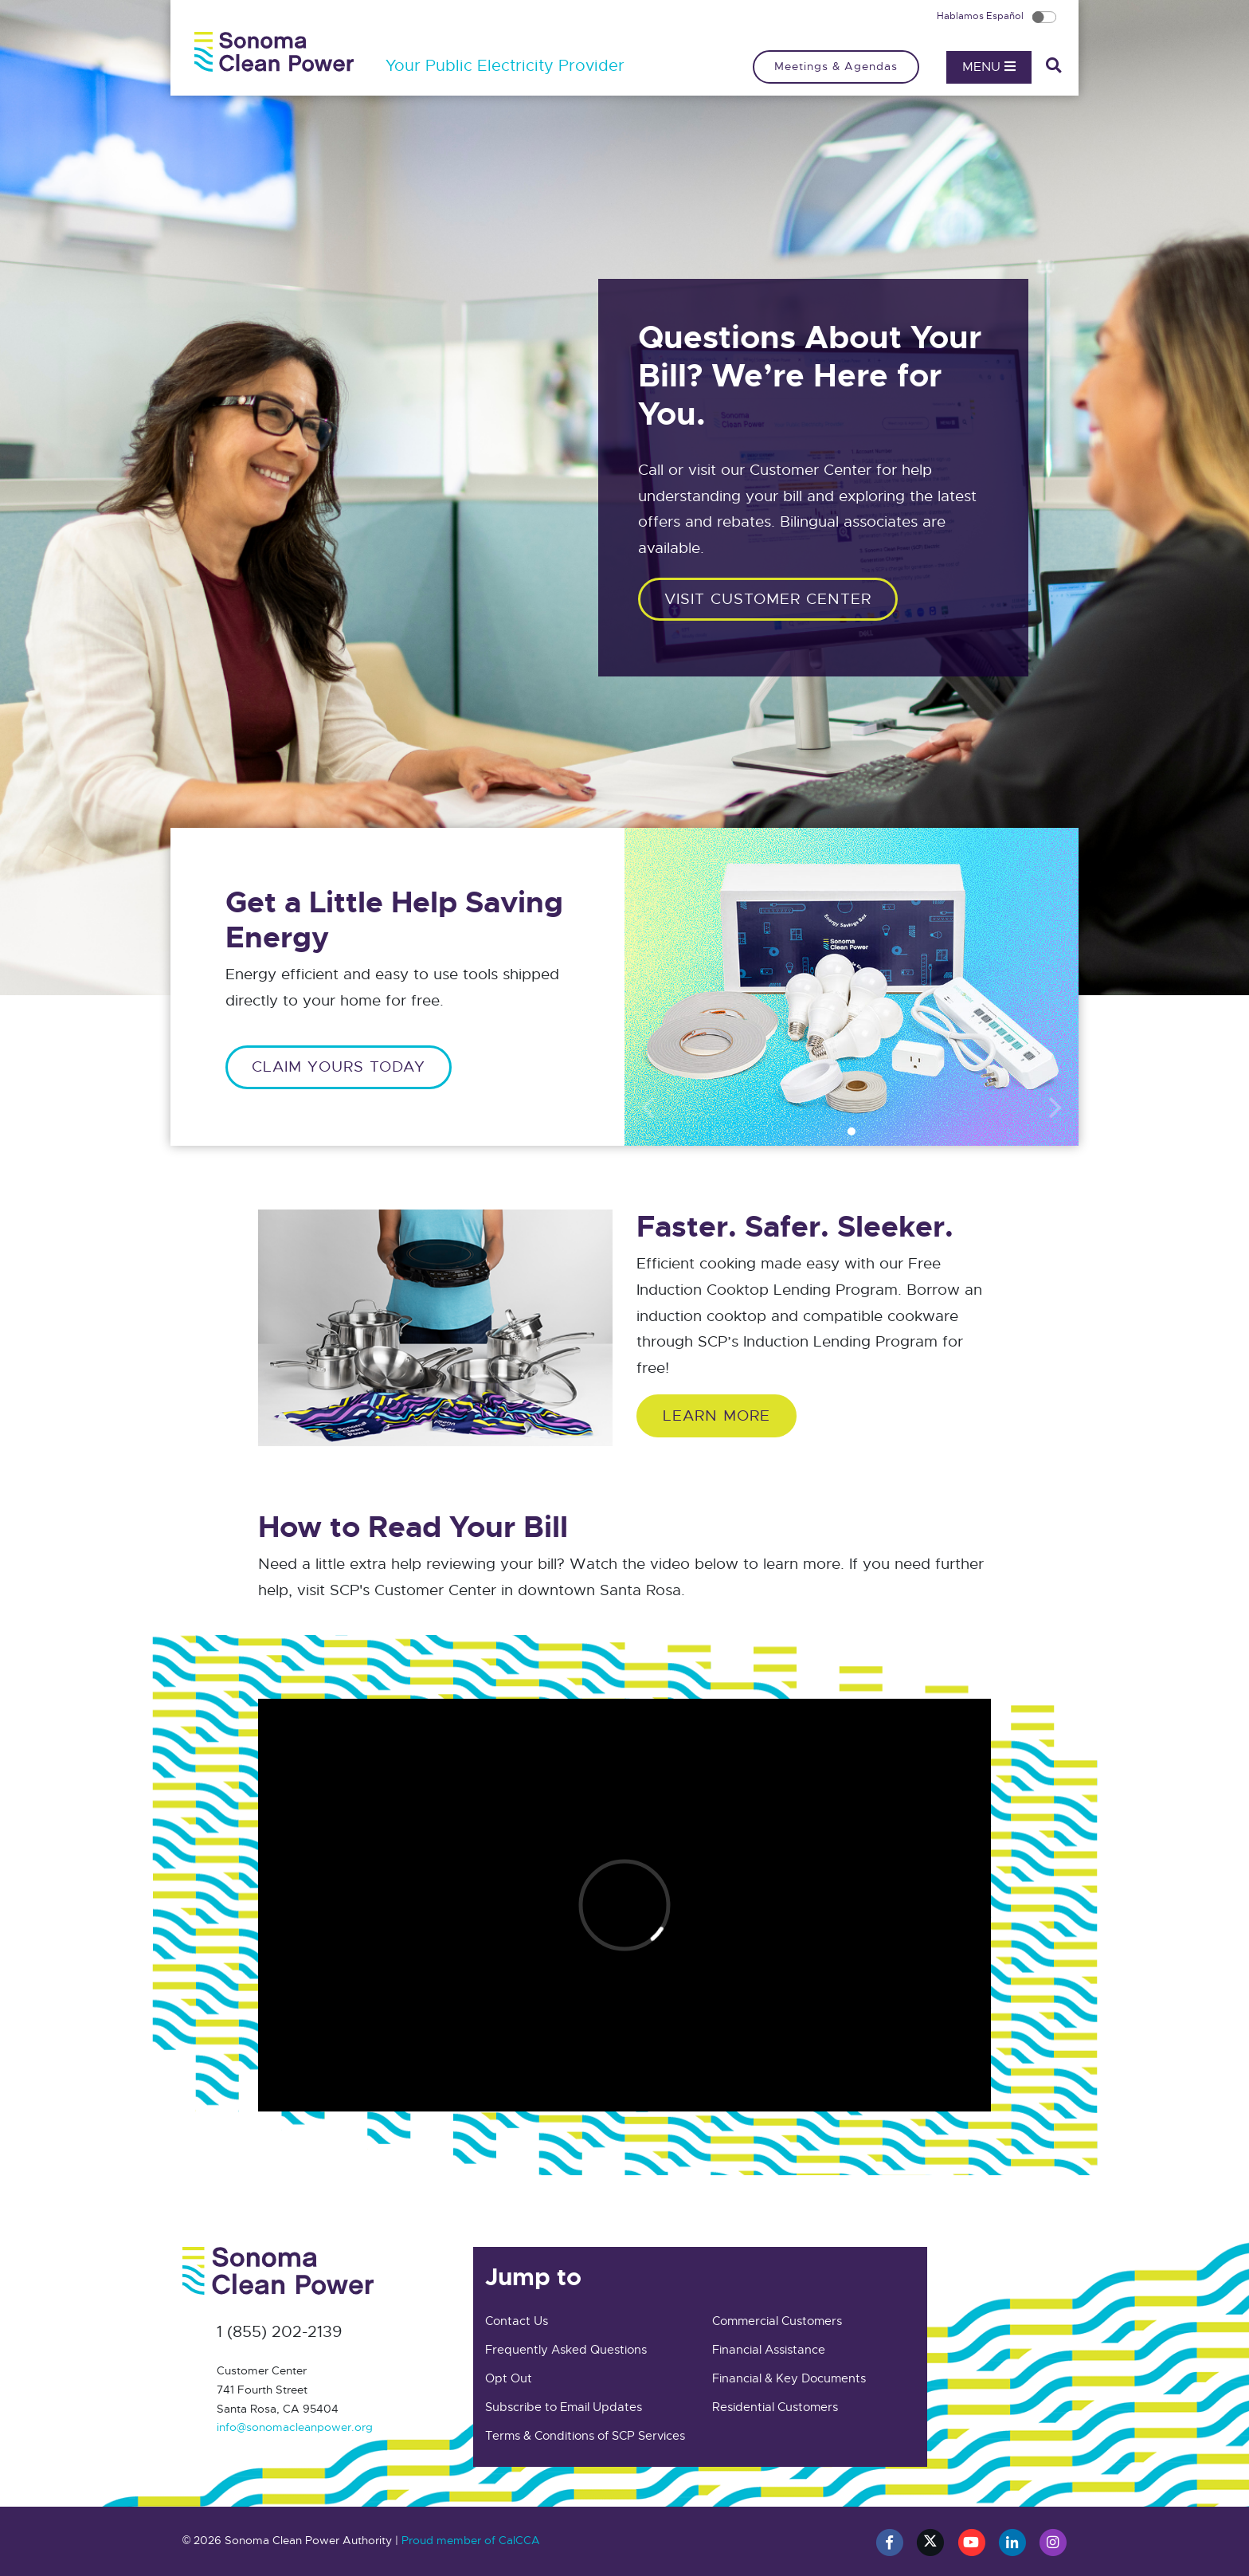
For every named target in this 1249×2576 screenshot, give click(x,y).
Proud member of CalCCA (470, 2540)
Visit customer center (767, 599)
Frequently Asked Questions (566, 2350)
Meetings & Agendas (836, 66)
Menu (989, 67)
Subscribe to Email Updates (563, 2407)
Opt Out (508, 2378)
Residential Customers (775, 2407)
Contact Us (516, 2321)
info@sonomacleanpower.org (295, 2427)
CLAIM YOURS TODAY (338, 1066)
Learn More (716, 1415)
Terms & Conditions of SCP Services (585, 2436)
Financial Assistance (768, 2350)
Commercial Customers (777, 2321)
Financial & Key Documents (789, 2378)
